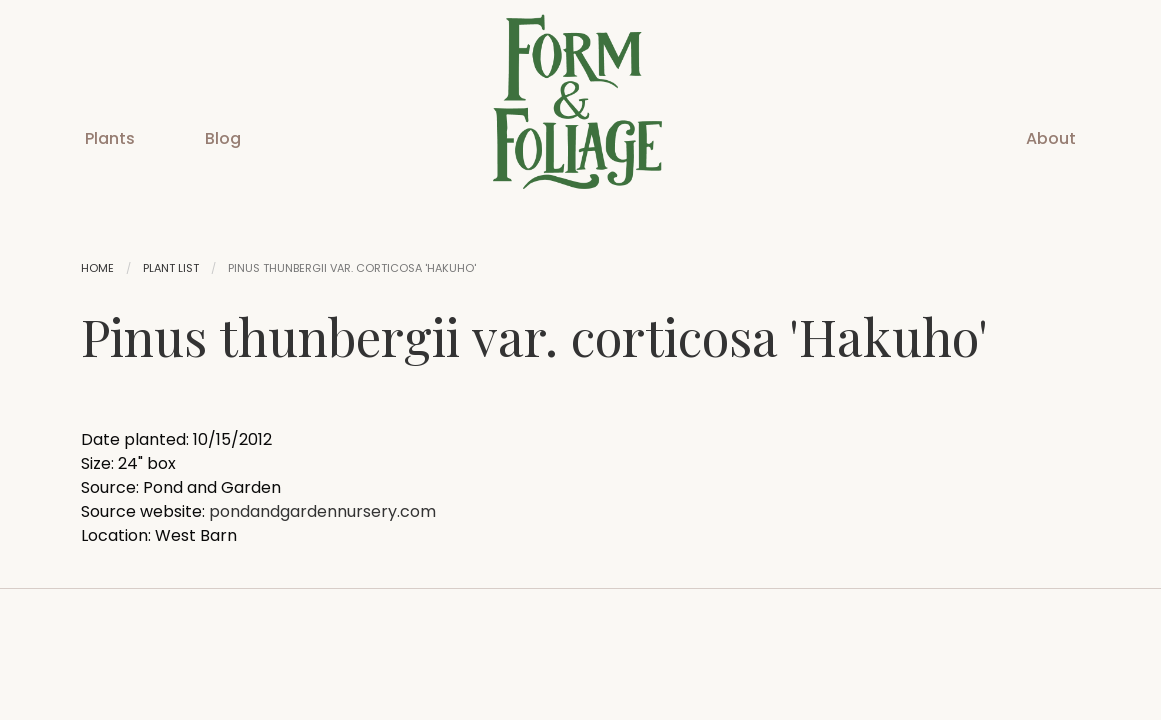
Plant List (171, 268)
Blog (223, 138)
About (1051, 138)
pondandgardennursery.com (322, 511)
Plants (110, 138)
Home (97, 268)
